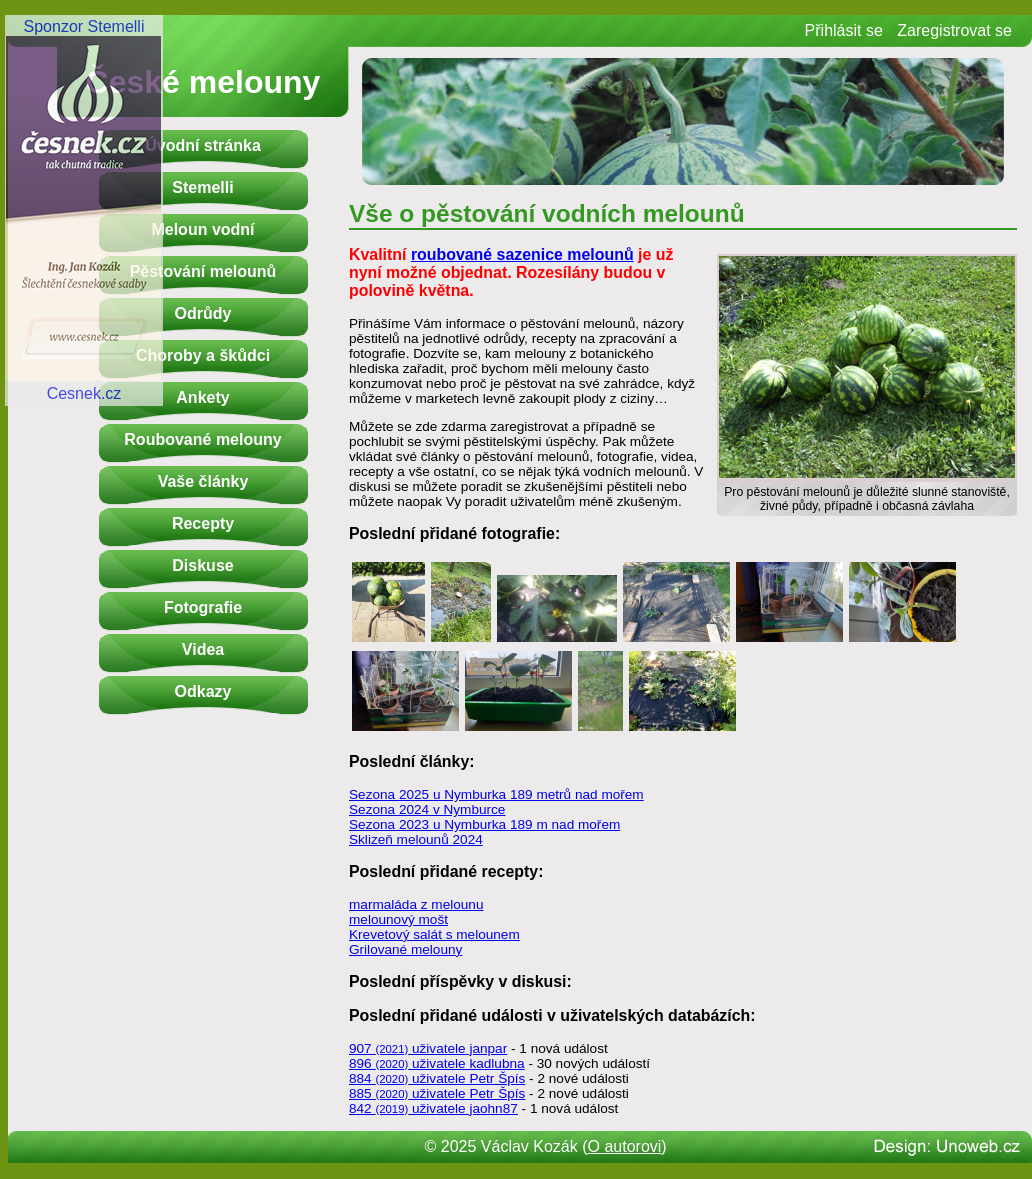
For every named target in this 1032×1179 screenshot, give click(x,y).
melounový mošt (398, 919)
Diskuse (202, 565)
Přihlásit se (844, 30)
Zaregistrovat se (954, 30)
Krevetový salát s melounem (434, 934)
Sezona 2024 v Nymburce (427, 809)
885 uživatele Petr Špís (437, 1093)
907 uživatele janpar (428, 1048)
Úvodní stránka (203, 145)
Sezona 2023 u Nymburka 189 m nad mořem (484, 824)
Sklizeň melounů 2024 (416, 839)
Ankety (202, 397)
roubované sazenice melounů (522, 254)
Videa (203, 649)
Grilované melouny (405, 949)
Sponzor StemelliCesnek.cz (84, 210)
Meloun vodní (202, 229)
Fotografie (203, 607)
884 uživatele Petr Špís (437, 1078)
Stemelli (202, 187)
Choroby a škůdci (203, 355)
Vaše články (203, 481)
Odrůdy (203, 313)
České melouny (203, 82)
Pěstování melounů (203, 271)
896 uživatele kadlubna (437, 1063)
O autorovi (625, 1146)
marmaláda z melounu (416, 904)
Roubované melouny (202, 439)
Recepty (203, 523)
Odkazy (203, 691)
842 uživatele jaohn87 (433, 1108)
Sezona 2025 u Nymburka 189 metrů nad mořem (496, 794)
